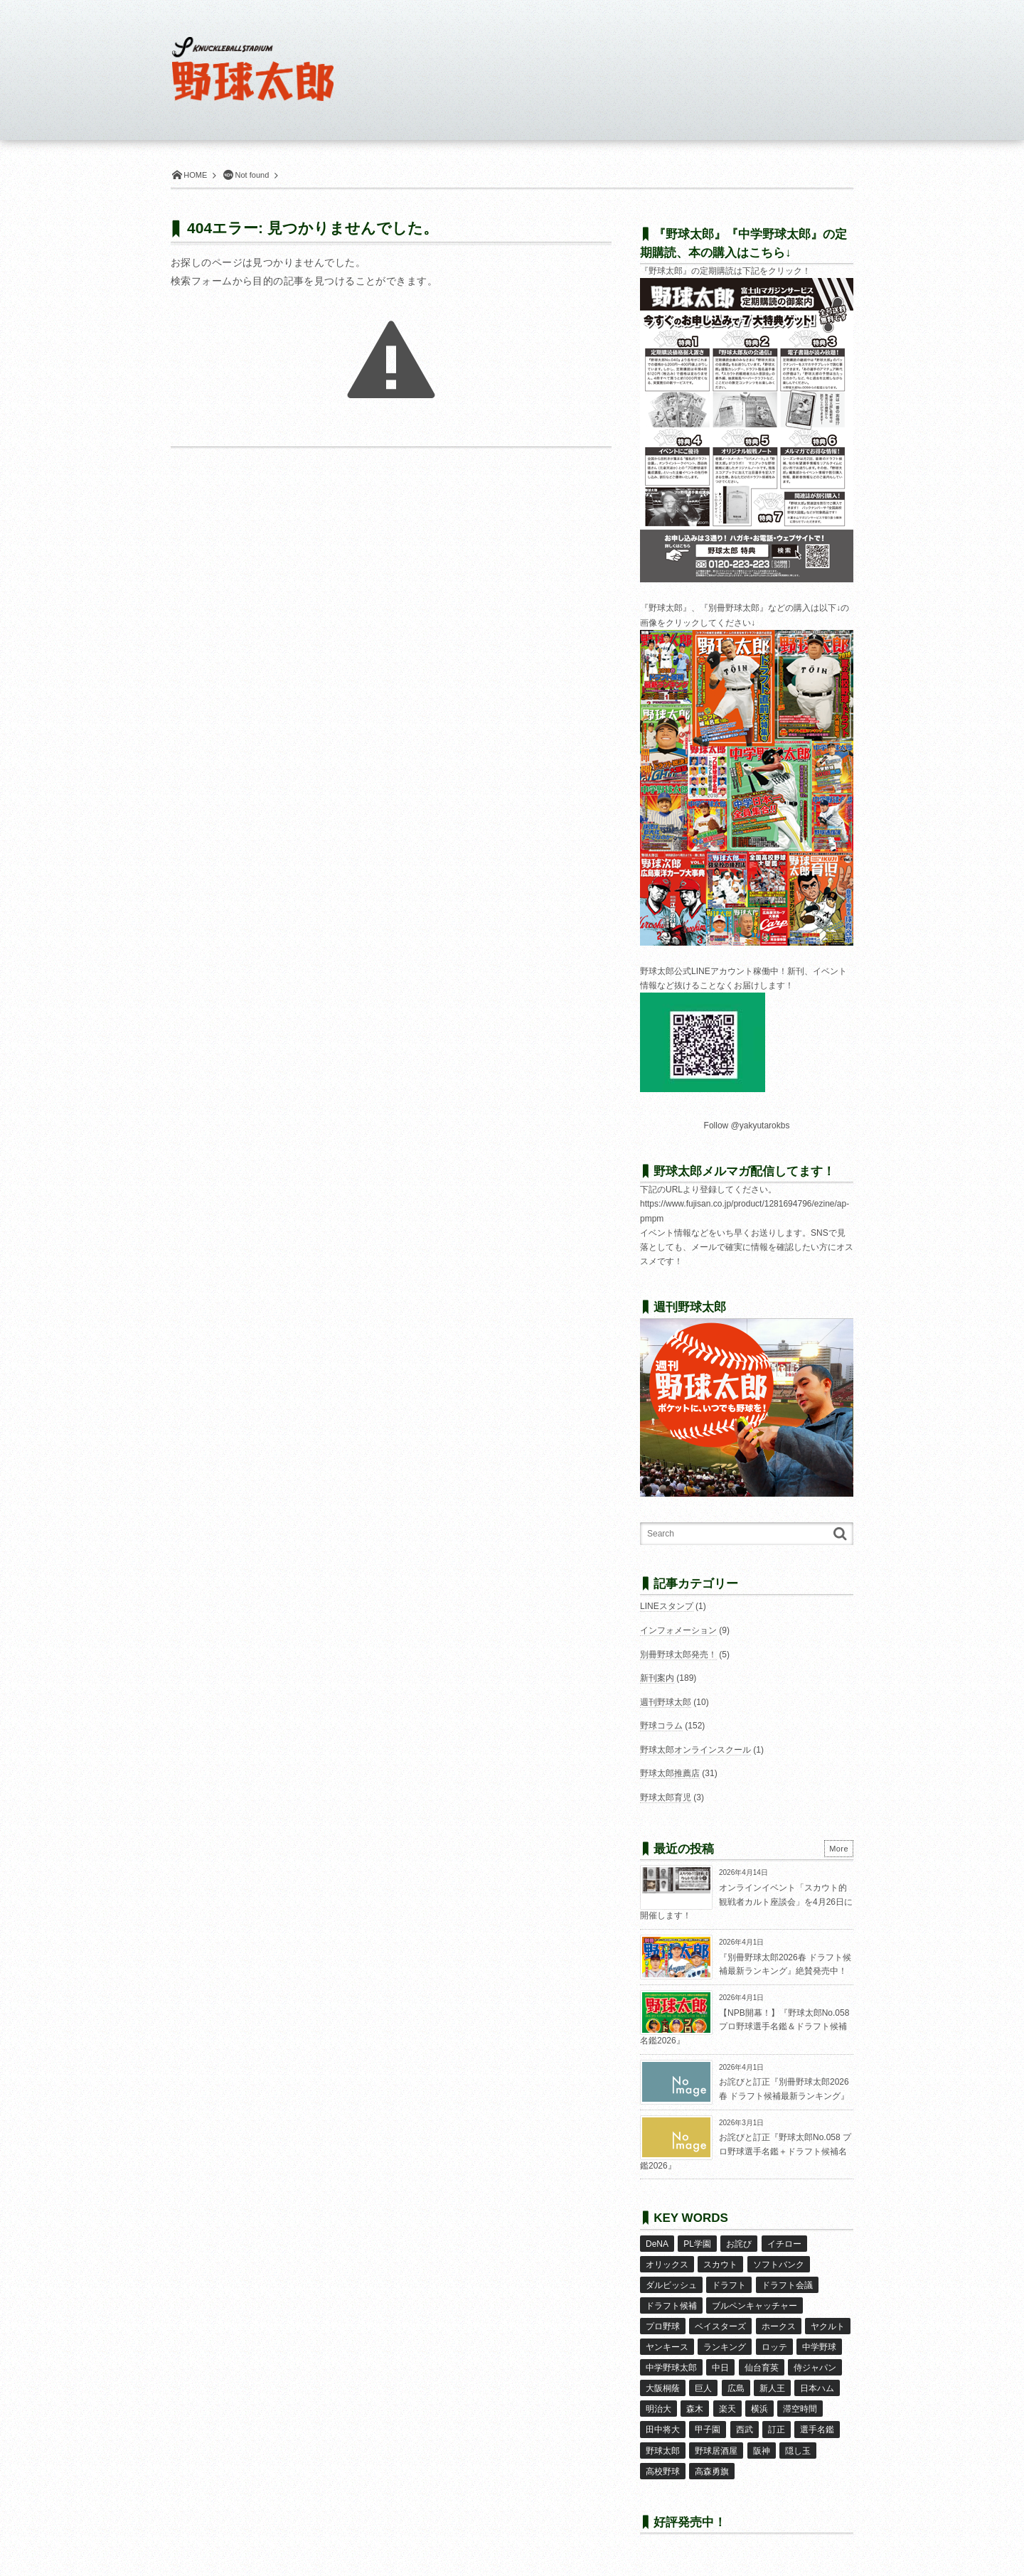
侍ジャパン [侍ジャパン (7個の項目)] (815, 2368)
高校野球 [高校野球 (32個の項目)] (663, 2471)
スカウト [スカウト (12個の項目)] (720, 2265)
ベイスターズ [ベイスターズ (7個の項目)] (720, 2326)
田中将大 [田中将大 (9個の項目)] (663, 2430)
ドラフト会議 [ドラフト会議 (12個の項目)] (787, 2285)
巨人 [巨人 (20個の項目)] (703, 2388)
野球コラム (661, 1726)
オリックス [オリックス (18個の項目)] (667, 2265)
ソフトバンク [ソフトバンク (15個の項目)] (778, 2265)
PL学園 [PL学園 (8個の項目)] (697, 2244)
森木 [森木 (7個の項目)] (694, 2409)
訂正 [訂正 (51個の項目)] (776, 2430)
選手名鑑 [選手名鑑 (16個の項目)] (817, 2430)
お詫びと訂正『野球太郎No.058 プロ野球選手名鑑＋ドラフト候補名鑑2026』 (745, 2151)
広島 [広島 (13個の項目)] (736, 2388)
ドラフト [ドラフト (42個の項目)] (729, 2285)
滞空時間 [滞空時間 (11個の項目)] (800, 2409)
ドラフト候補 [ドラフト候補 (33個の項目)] (671, 2306)
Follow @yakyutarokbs (747, 1126)
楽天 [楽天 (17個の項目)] (727, 2409)
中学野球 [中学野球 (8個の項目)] (819, 2347)
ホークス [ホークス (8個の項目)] (779, 2326)
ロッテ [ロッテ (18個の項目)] (774, 2347)
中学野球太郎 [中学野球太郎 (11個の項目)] (671, 2368)
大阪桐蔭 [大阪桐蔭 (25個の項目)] (663, 2388)
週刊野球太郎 (665, 1702)
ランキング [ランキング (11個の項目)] (724, 2347)
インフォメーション (678, 1630)
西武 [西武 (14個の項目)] (744, 2430)
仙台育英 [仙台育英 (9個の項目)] (762, 2368)
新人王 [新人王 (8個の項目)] (772, 2388)
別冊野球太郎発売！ (678, 1655)
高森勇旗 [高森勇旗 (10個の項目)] (712, 2471)
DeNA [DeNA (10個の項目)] (657, 2244)
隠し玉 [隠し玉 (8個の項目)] (798, 2451)
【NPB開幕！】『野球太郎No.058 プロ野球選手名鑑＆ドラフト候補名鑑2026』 (744, 2027)
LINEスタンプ (666, 1606)
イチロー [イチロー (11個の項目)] (784, 2244)
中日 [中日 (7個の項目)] (720, 2368)
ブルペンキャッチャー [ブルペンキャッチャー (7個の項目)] (754, 2306)
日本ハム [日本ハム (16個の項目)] (817, 2388)
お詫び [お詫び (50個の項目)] (739, 2244)
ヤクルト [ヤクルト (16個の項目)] (828, 2326)
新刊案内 (657, 1678)
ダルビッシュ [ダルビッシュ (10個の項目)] (671, 2285)
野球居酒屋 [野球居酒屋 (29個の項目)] (716, 2451)
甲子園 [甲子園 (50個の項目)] (707, 2430)
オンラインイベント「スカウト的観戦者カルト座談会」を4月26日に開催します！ (746, 1901)
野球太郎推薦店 (670, 1773)
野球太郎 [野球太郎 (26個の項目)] (663, 2451)
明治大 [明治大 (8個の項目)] (658, 2409)
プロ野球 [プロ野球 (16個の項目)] (663, 2326)
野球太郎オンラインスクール (695, 1750)
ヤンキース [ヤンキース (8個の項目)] (667, 2347)
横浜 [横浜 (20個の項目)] (759, 2409)
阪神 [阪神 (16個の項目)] (761, 2451)
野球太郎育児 (665, 1797)
